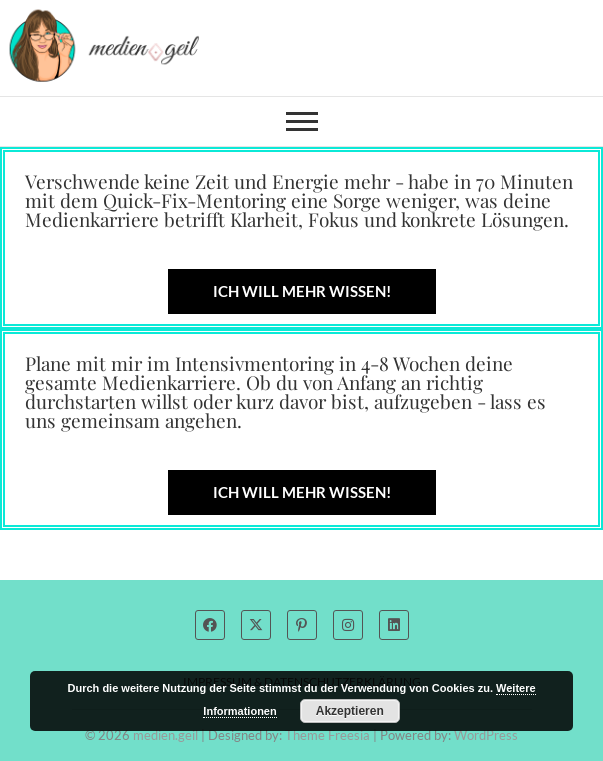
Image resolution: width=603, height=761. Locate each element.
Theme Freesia (327, 735)
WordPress (486, 735)
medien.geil (165, 735)
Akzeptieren (350, 711)
